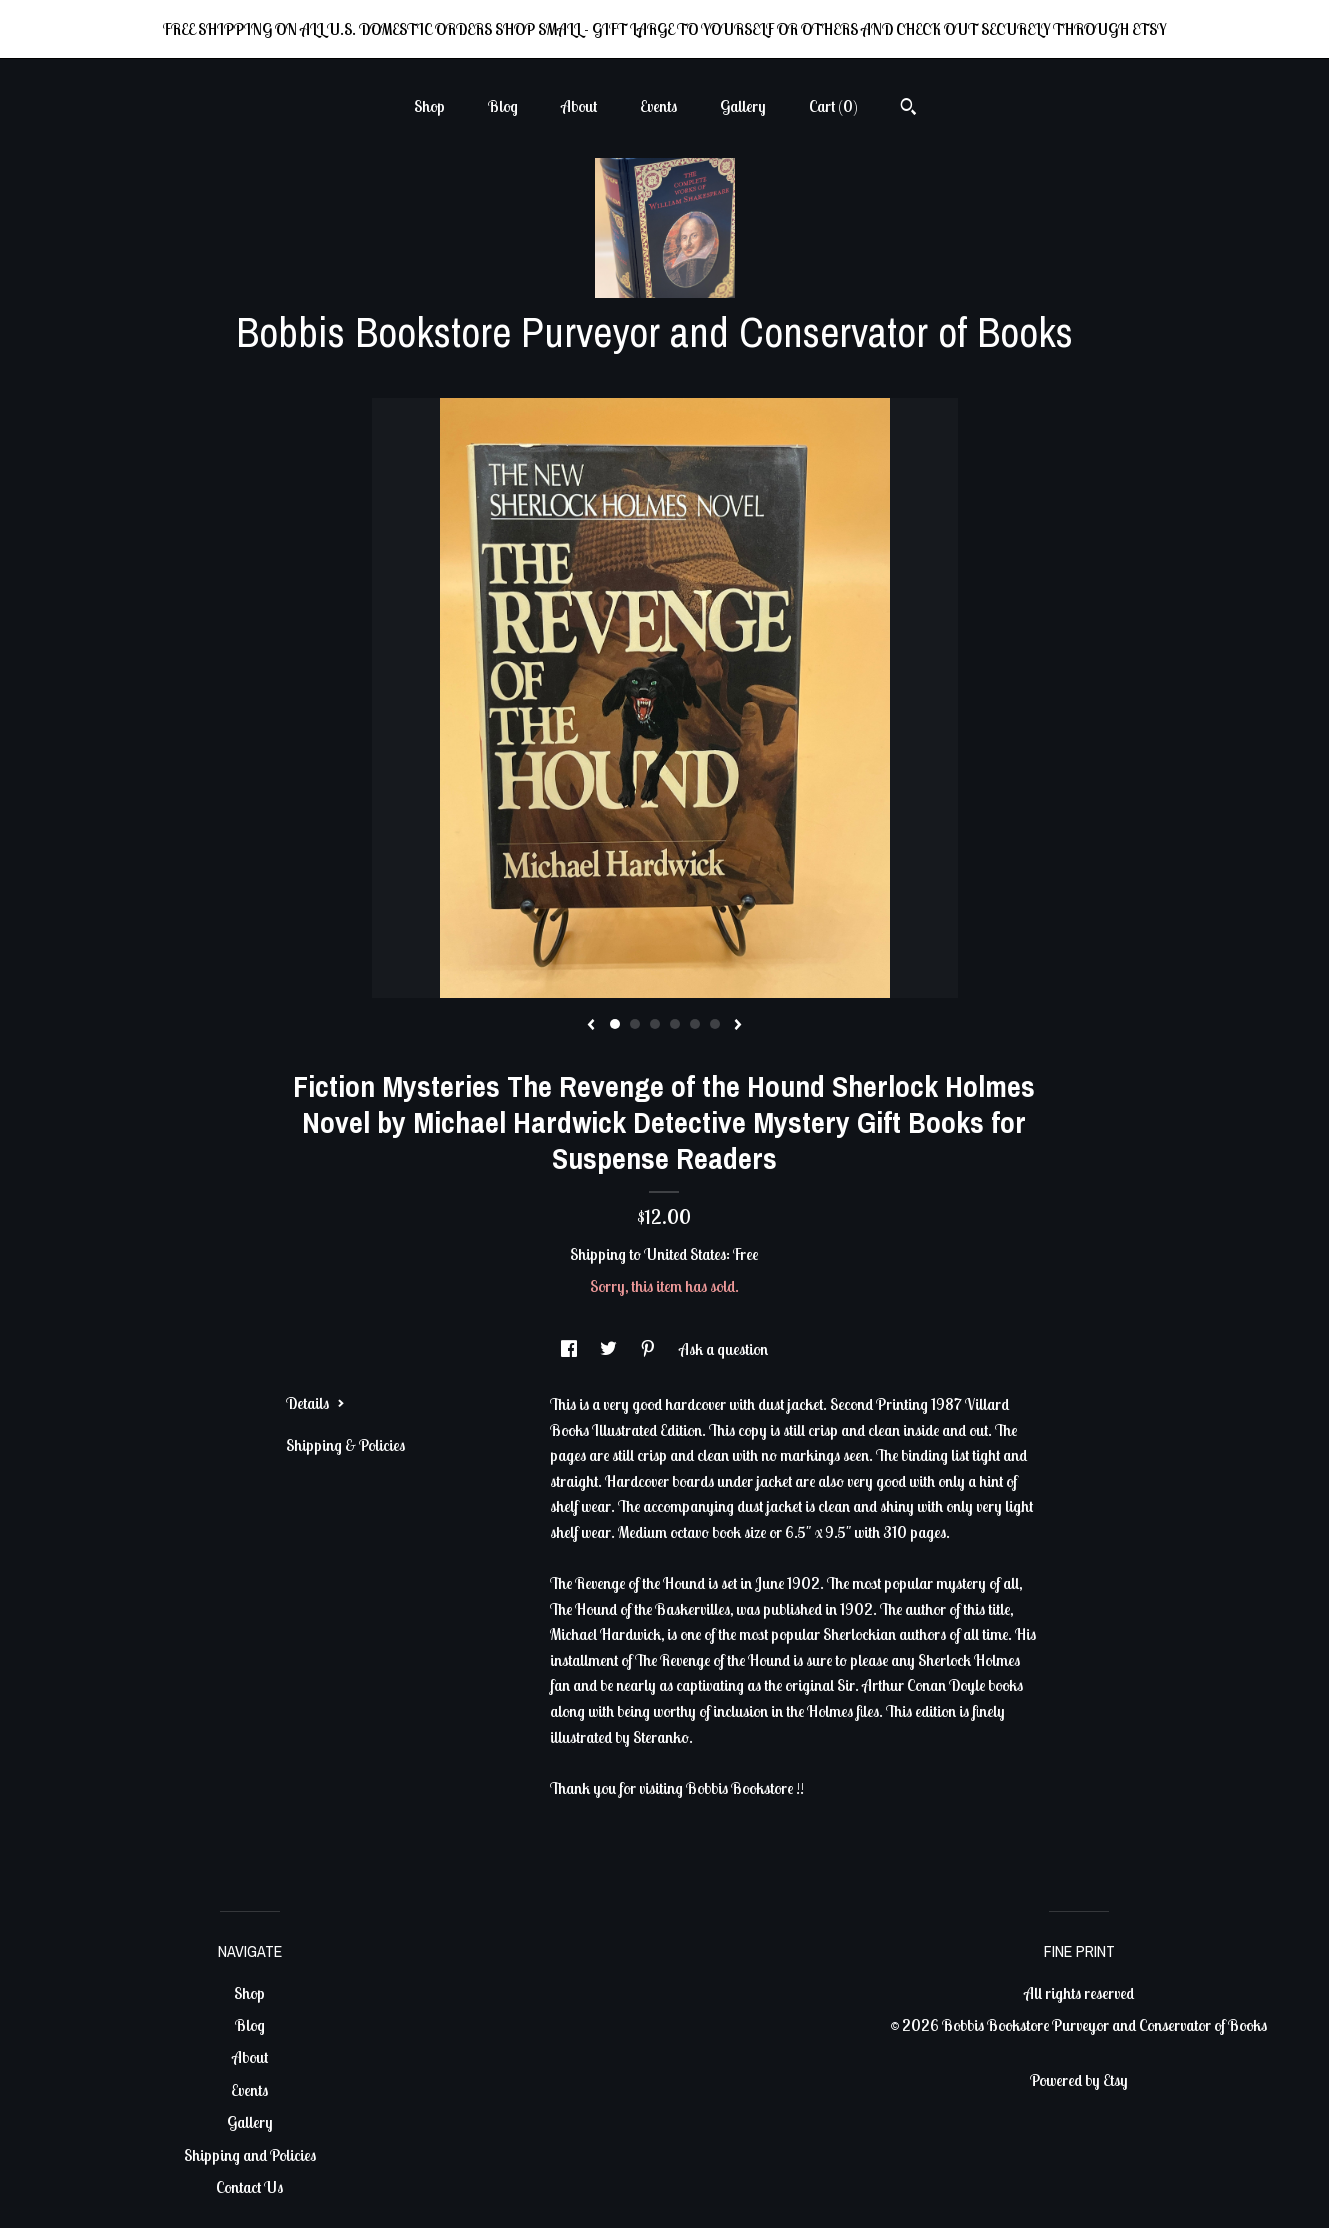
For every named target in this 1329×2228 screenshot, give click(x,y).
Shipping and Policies (250, 2155)
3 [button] (655, 1024)
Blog (503, 106)
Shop (429, 106)
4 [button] (675, 1024)
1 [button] (615, 1024)
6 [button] (715, 1024)
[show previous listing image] (591, 1026)
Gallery (743, 106)
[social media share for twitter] (610, 1349)
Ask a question (723, 1349)
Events (658, 106)
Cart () (833, 106)
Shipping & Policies (345, 1445)
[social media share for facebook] (570, 1349)
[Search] (908, 109)
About (579, 106)
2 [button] (635, 1024)
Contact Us (249, 2187)
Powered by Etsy (1079, 2080)
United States (685, 1254)
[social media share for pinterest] (649, 1349)
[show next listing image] (738, 1026)
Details (315, 1403)
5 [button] (695, 1024)
